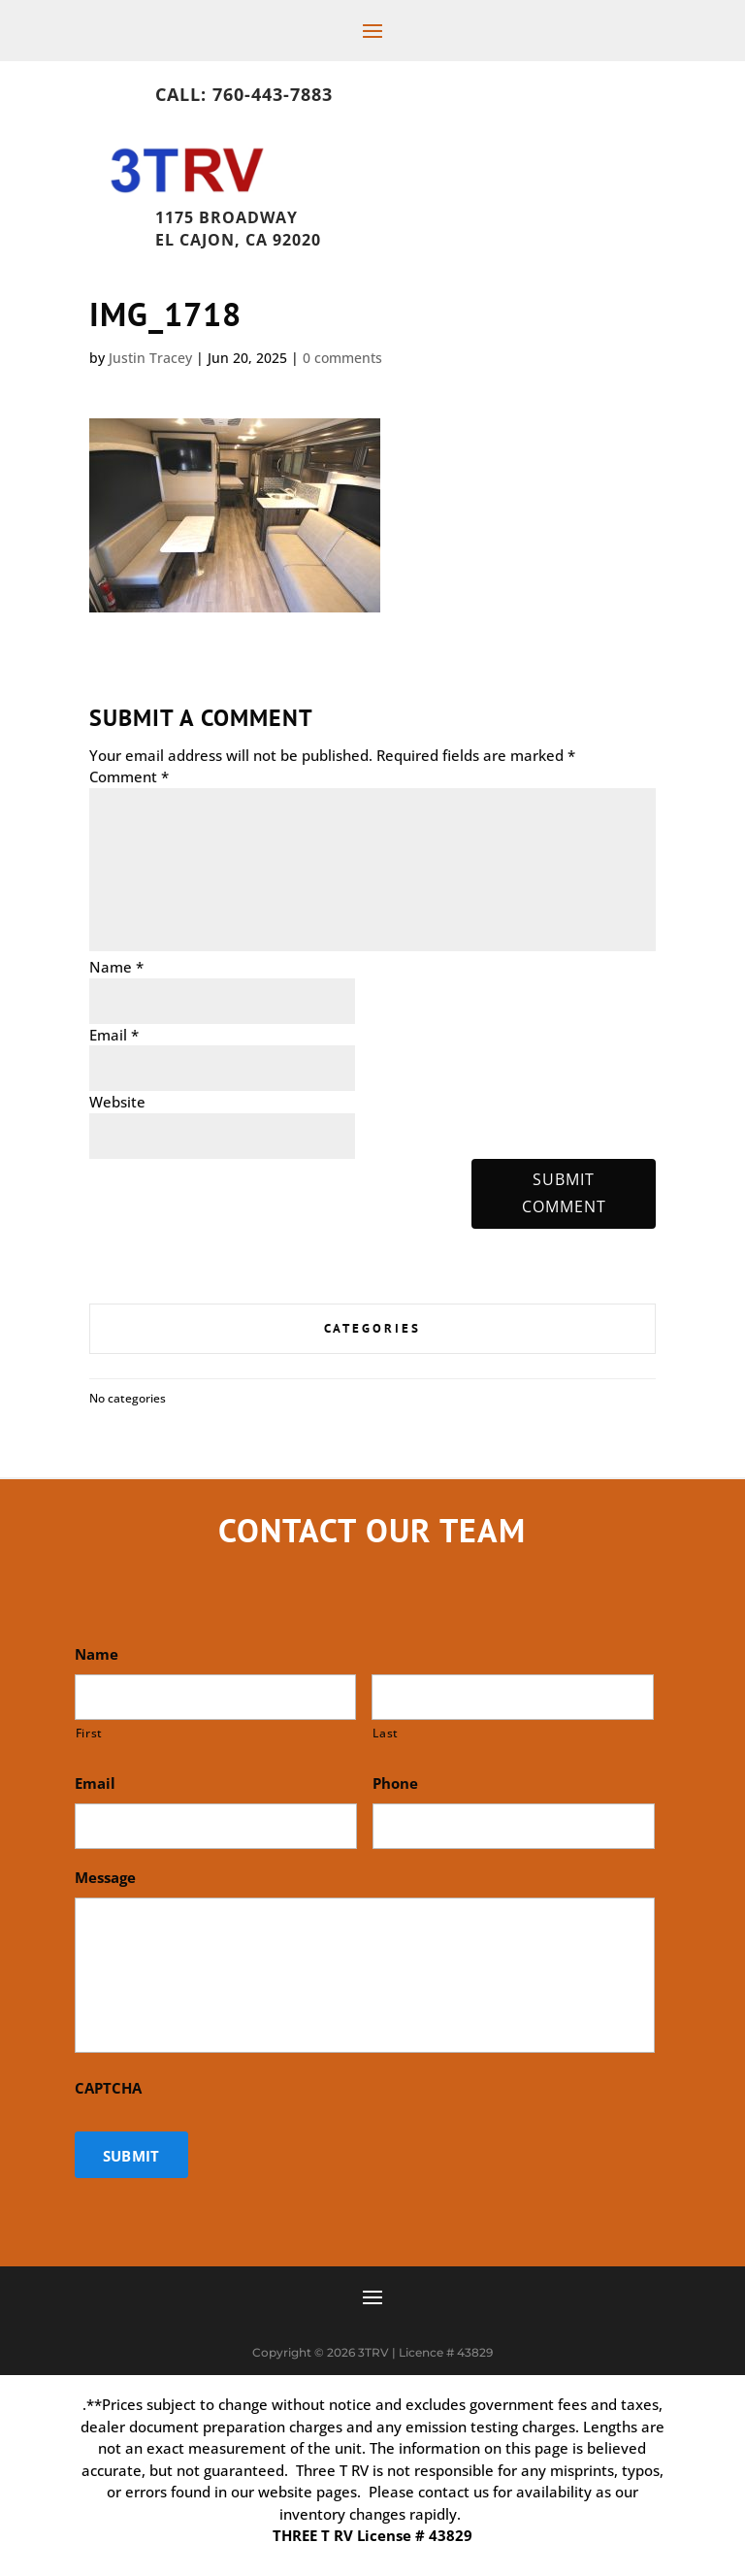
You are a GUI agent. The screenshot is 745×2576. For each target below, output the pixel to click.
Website (117, 1101)
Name (116, 966)
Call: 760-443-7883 (244, 94)
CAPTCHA (108, 2088)
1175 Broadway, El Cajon (283, 212)
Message (105, 1877)
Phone (395, 1783)
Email (114, 1034)
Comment (129, 776)
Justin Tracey (150, 357)
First (89, 1733)
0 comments (342, 357)
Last (385, 1733)
